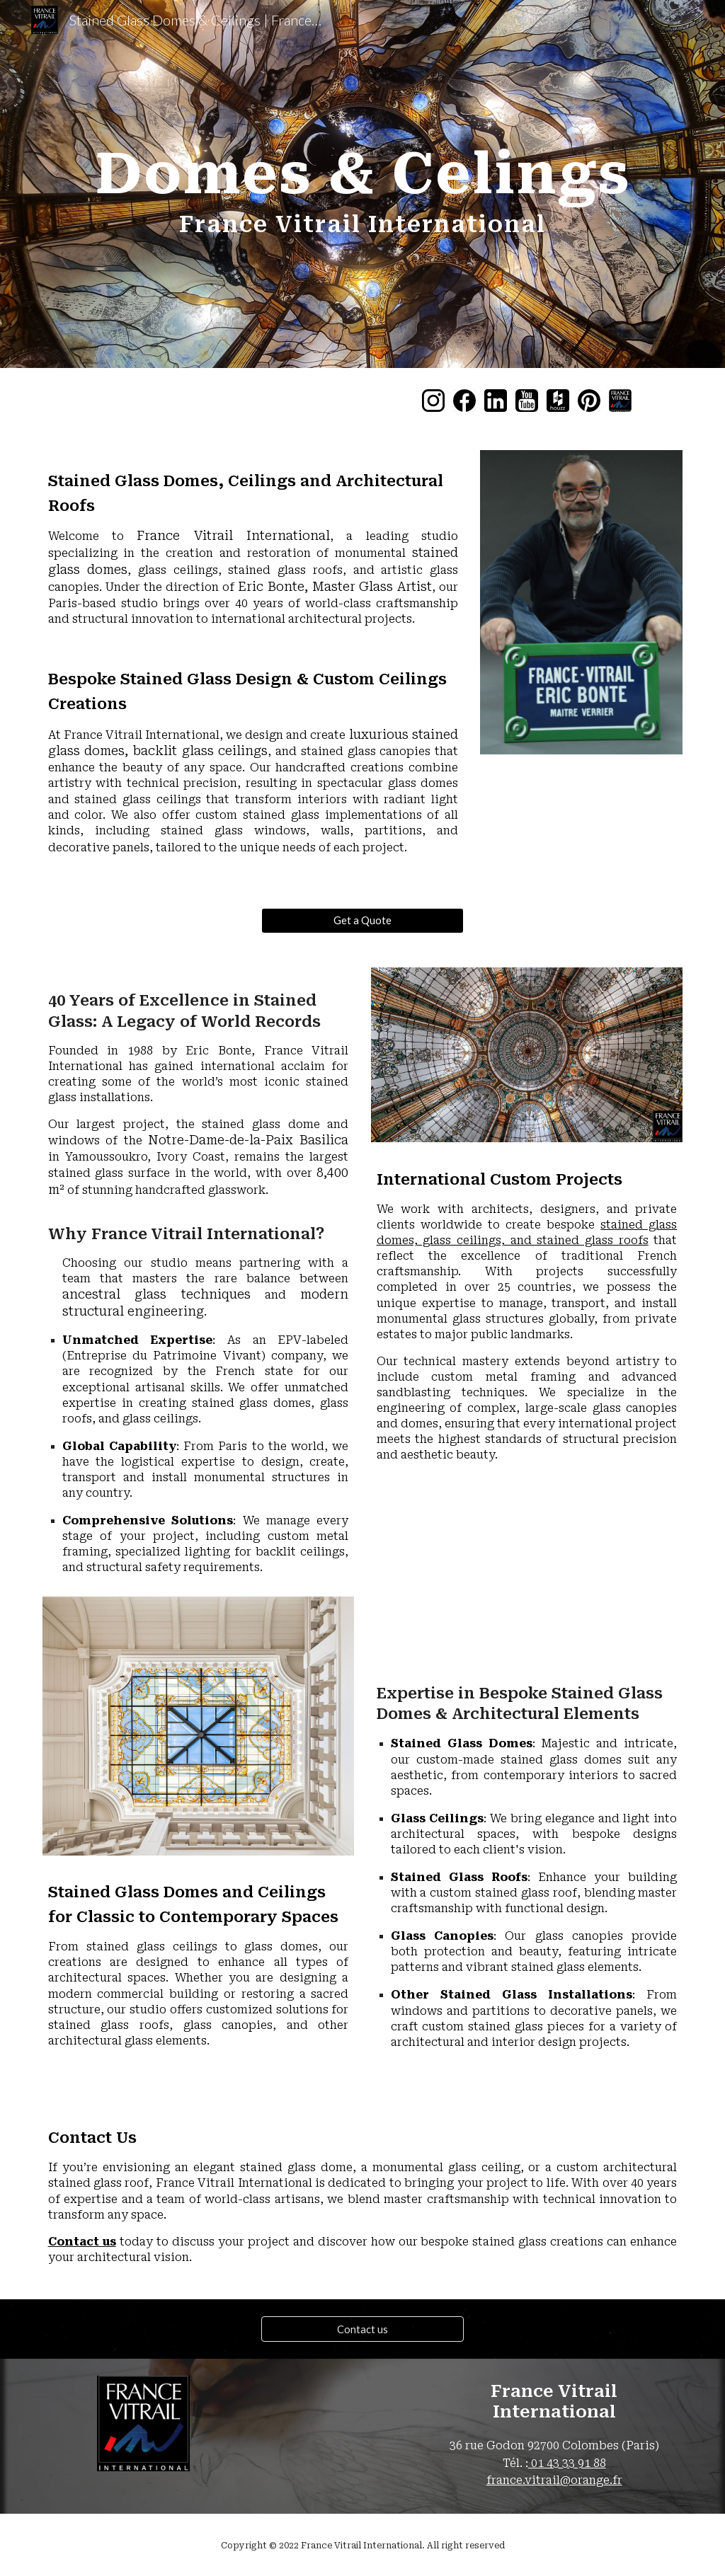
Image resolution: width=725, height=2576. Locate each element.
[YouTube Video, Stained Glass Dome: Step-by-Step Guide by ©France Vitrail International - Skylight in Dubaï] (527, 1572)
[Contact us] (362, 2329)
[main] (362, 183)
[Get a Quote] (362, 920)
